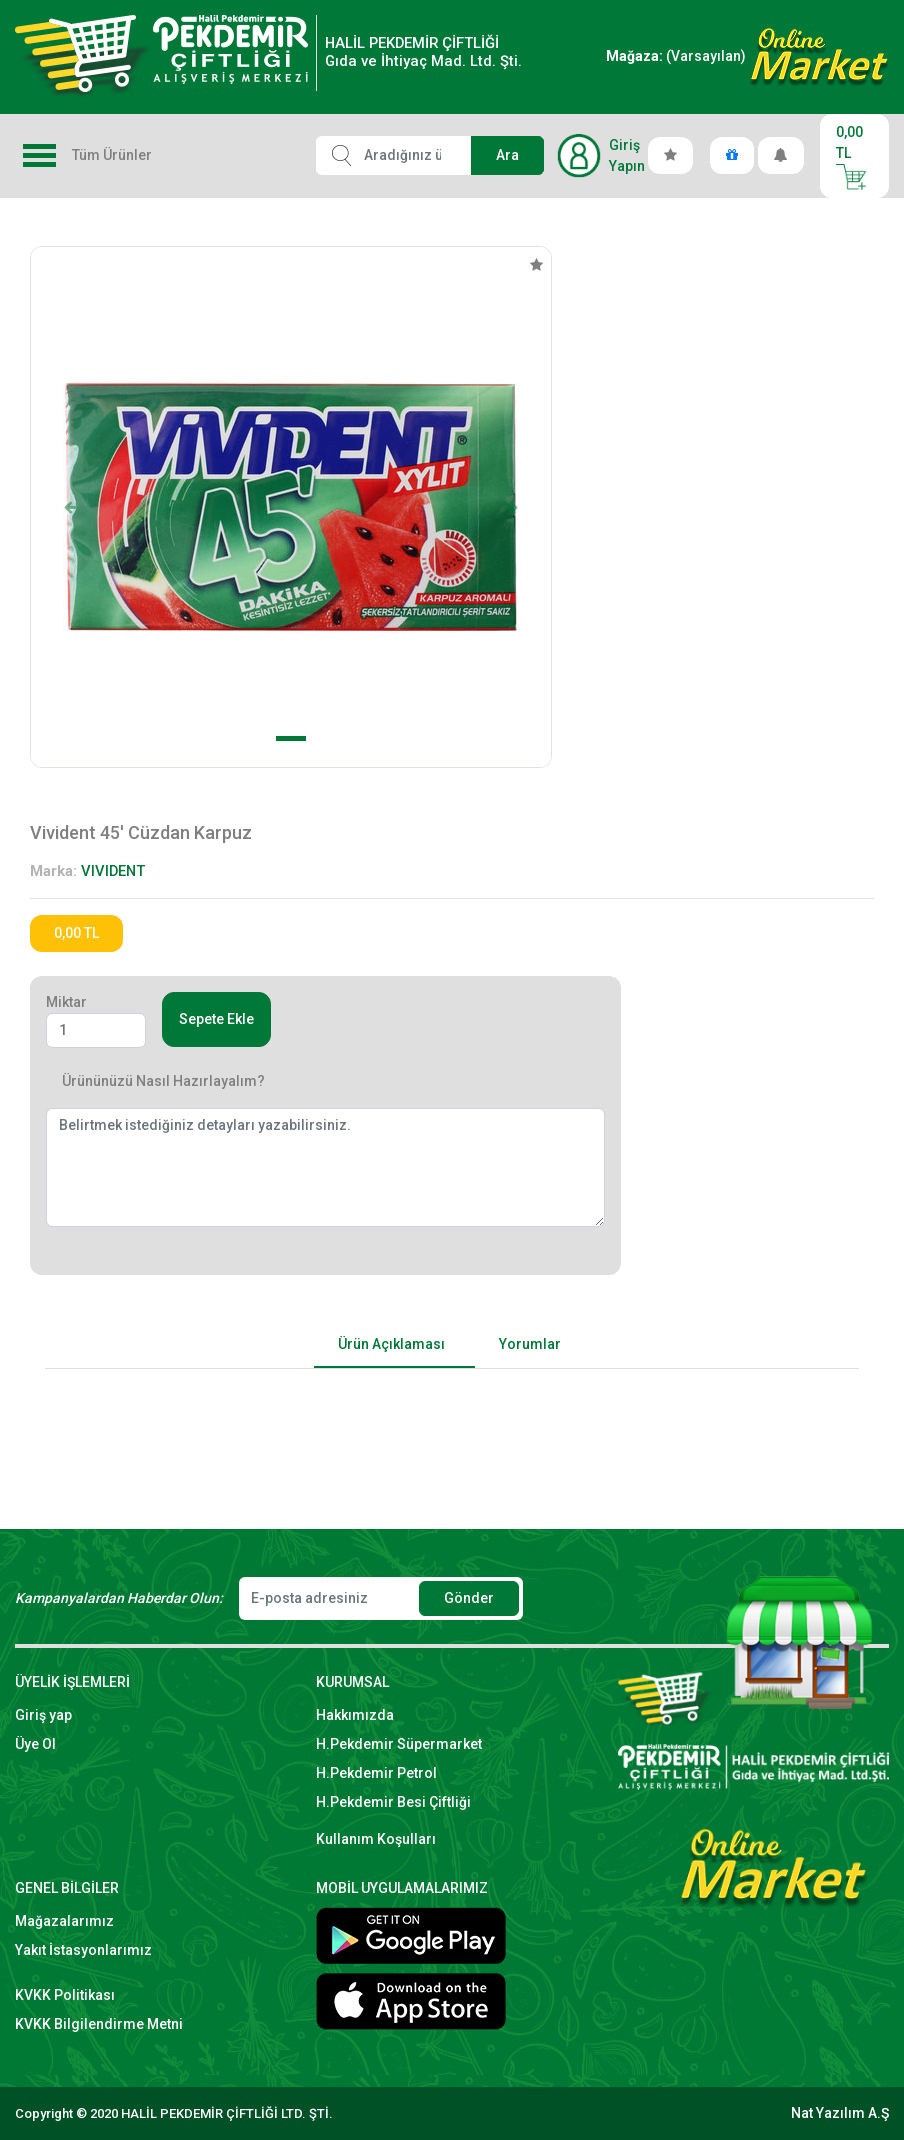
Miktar (66, 1002)
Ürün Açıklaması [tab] (391, 1344)
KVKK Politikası (65, 1995)
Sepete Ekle (216, 1019)
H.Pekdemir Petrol (376, 1773)
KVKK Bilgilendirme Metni (99, 2024)
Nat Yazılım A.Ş (840, 2113)
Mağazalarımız (64, 1921)
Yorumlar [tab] (530, 1344)
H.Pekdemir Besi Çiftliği (393, 1802)
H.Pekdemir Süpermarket (399, 1744)
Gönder (469, 1598)
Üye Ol (35, 1744)
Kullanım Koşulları (376, 1839)
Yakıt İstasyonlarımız (83, 1950)
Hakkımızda (355, 1715)
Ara (507, 155)
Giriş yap (43, 1715)
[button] (70, 507)
